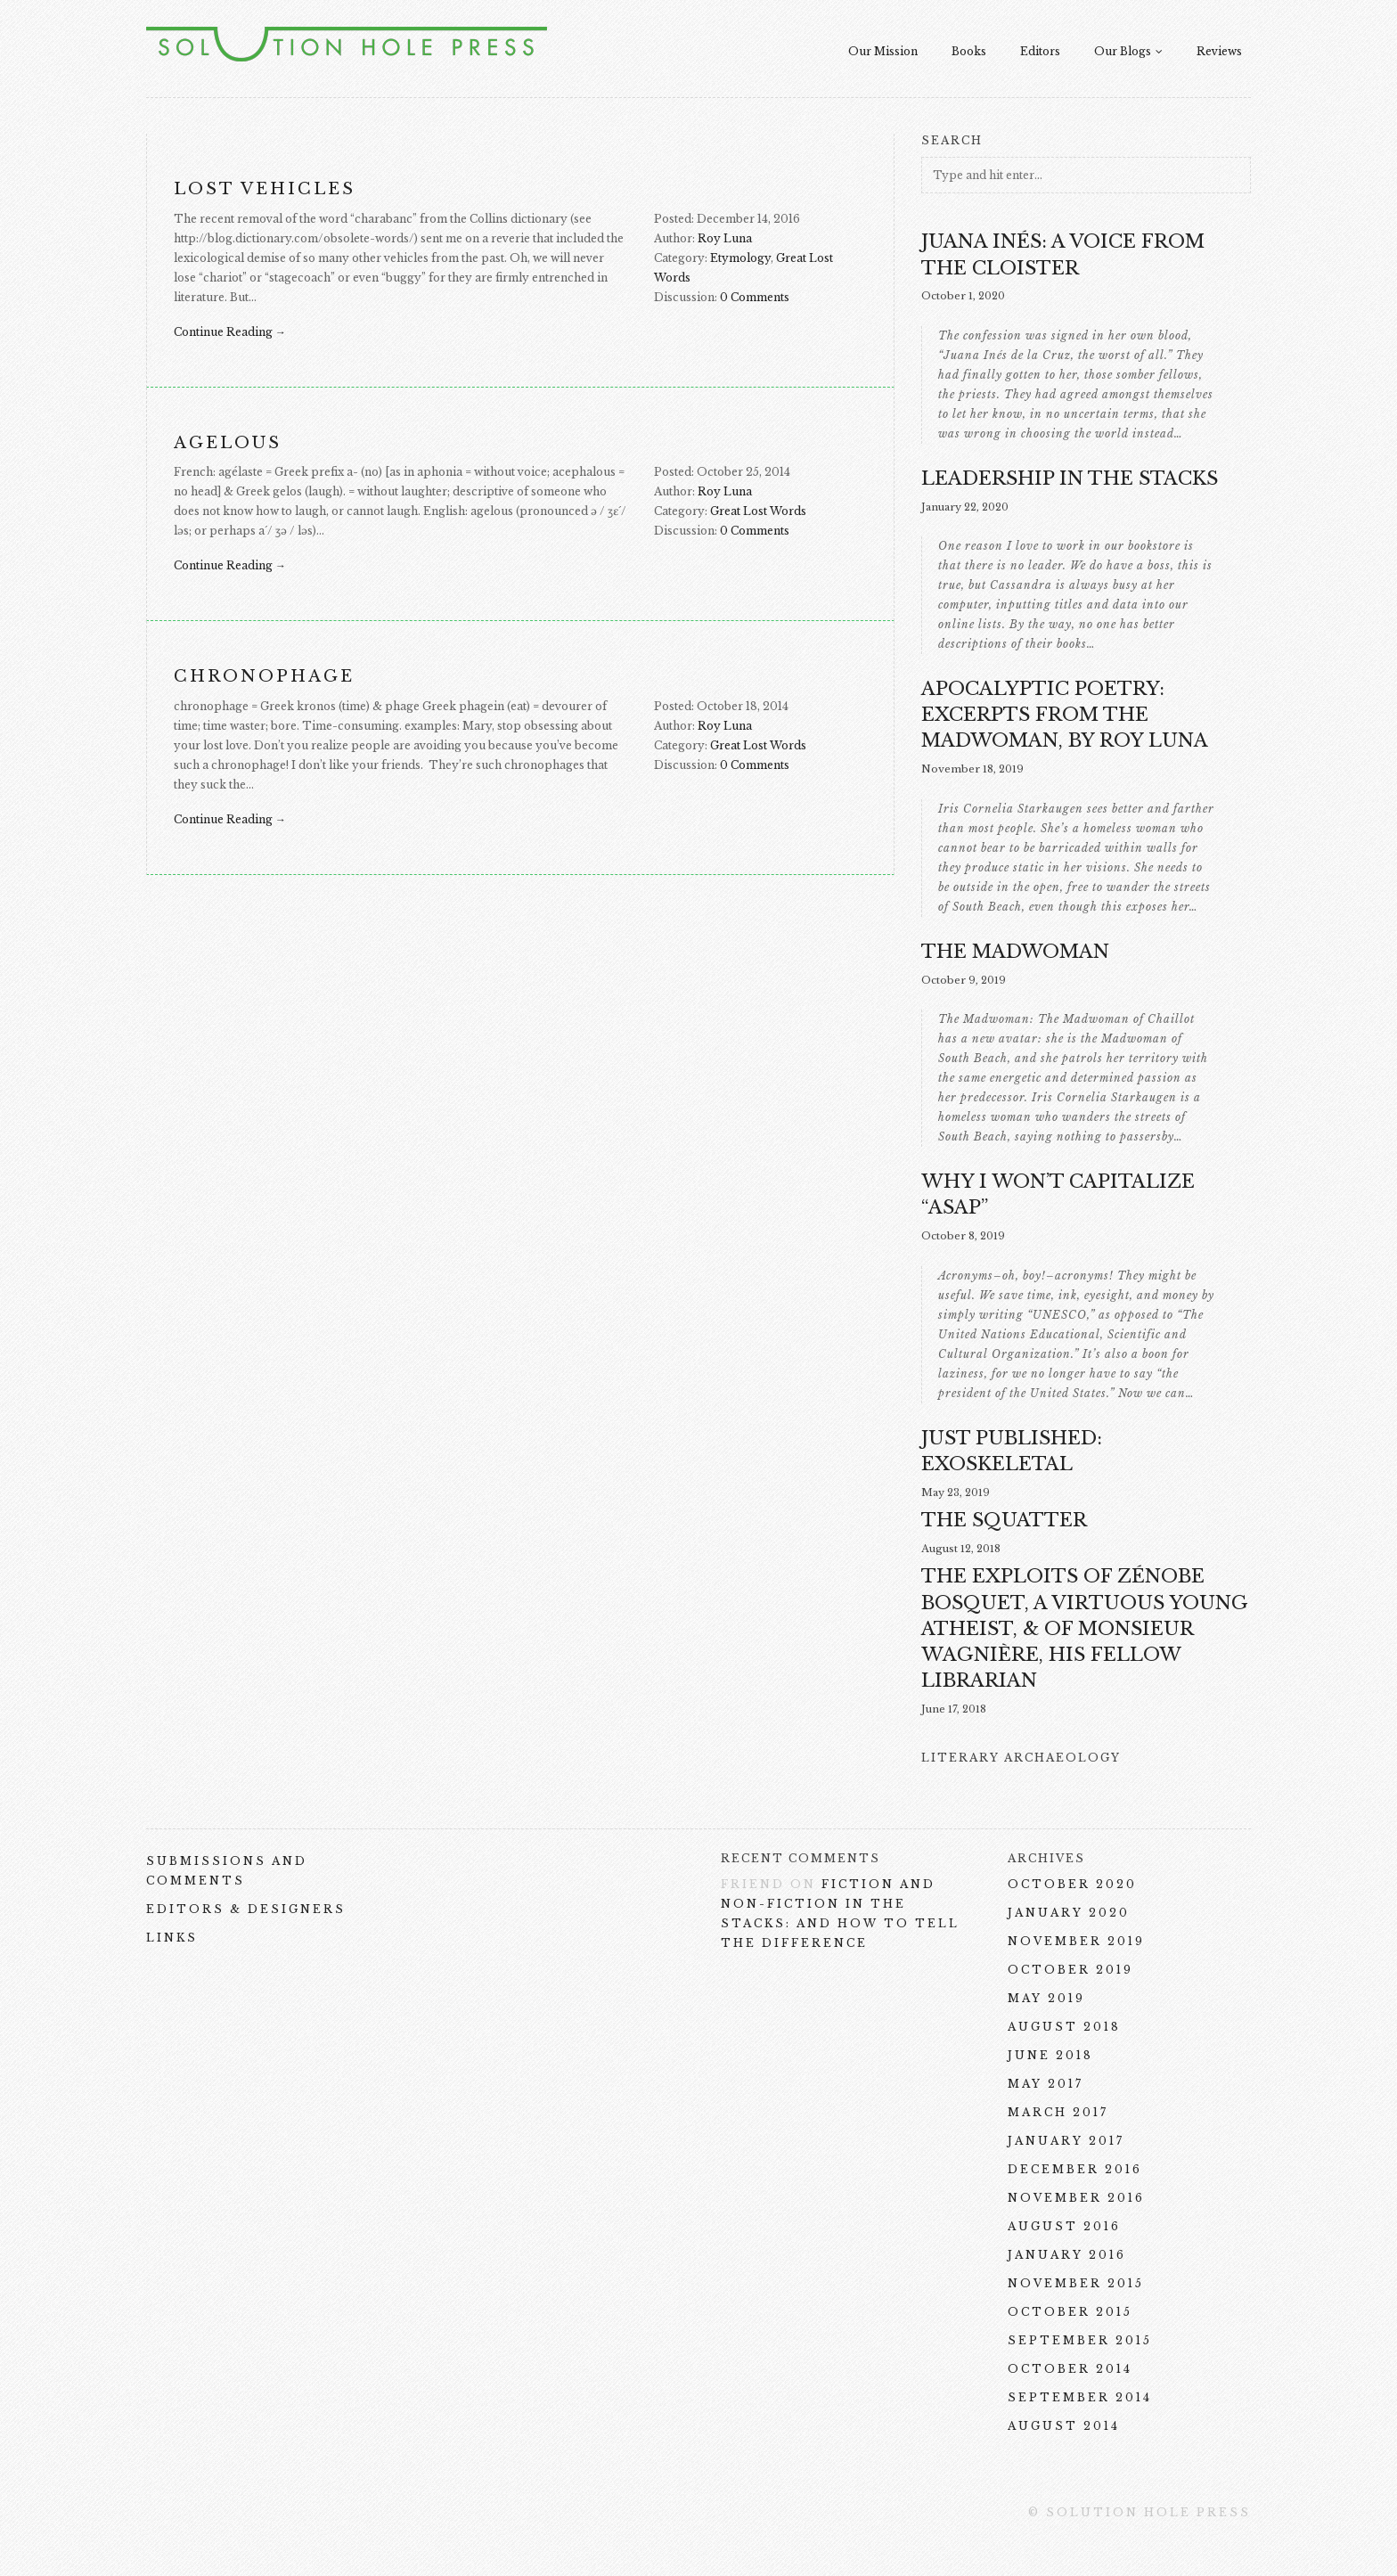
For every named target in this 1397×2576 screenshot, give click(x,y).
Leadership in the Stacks (1069, 478)
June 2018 (1050, 2055)
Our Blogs (1128, 51)
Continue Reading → (230, 332)
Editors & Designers (246, 1909)
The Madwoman (1015, 951)
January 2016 (1067, 2254)
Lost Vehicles (264, 189)
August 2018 (1064, 2026)
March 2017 (1058, 2112)
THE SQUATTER (1004, 1520)
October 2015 (1070, 2311)
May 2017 (1045, 2083)
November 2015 (1076, 2283)
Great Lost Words (758, 511)
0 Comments (754, 297)
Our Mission (883, 51)
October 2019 (1070, 1969)
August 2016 (1064, 2226)
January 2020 (1069, 1912)
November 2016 (1076, 2197)
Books (969, 51)
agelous (228, 443)
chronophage (264, 676)
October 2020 (1072, 1884)
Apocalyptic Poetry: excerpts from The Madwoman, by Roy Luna (1064, 714)
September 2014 (1080, 2397)
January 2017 (1066, 2140)
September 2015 (1080, 2340)
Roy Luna (725, 238)
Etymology (740, 258)
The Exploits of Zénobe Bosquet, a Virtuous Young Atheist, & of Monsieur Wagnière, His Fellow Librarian (1084, 1628)
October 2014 (1070, 2369)
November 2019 (1076, 1941)
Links (172, 1937)
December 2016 (1075, 2169)
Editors (1040, 51)
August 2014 (1064, 2426)
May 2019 (1046, 1998)
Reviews (1219, 51)
